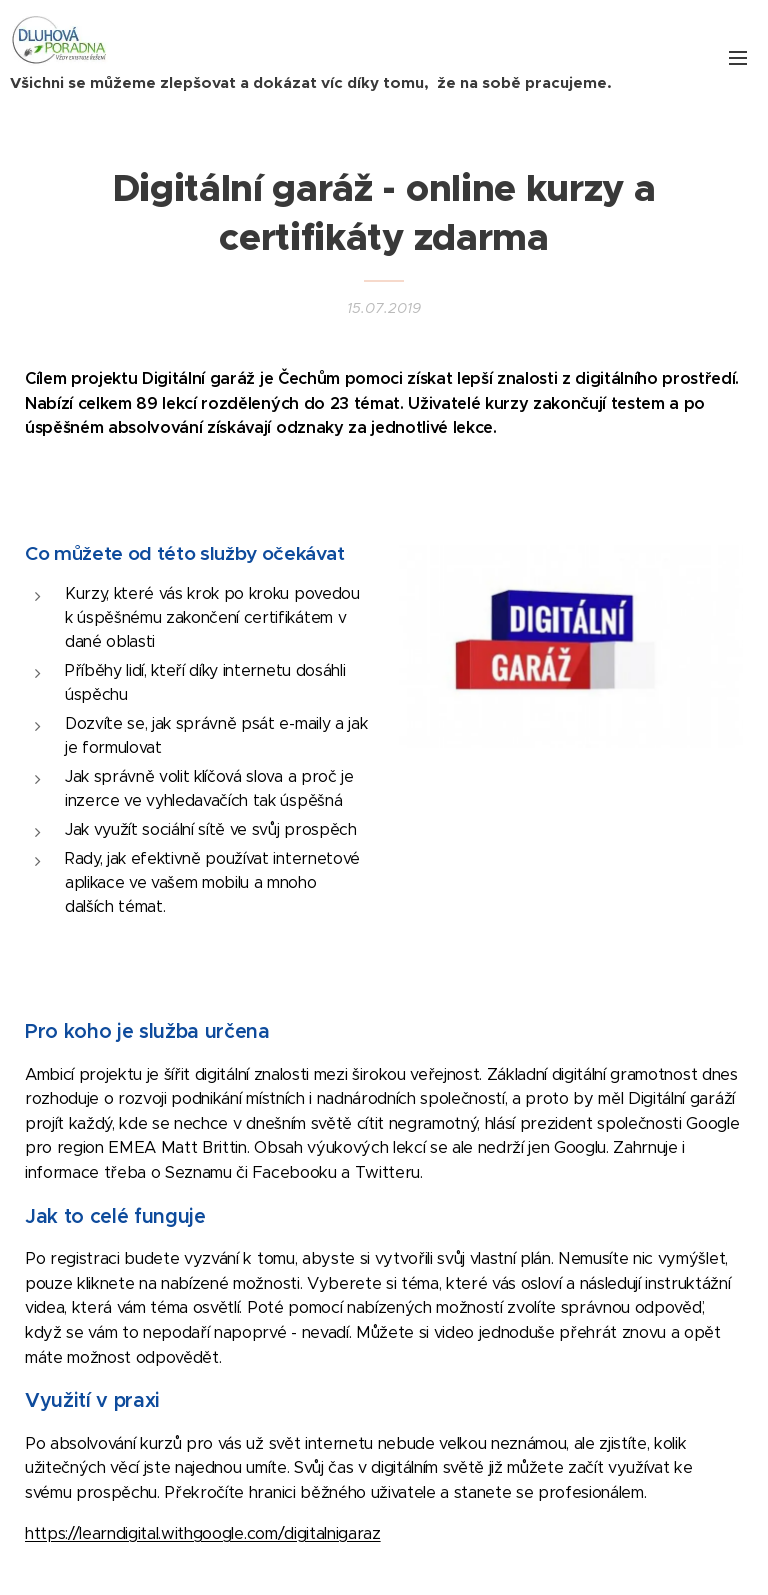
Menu (738, 58)
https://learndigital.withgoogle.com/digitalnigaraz (203, 1532)
